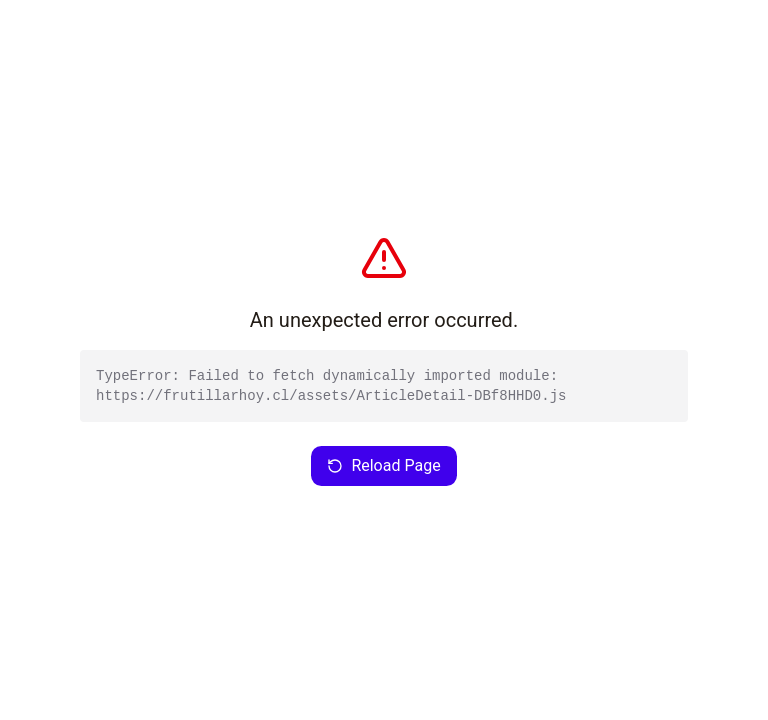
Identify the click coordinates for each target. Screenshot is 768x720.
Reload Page (383, 465)
